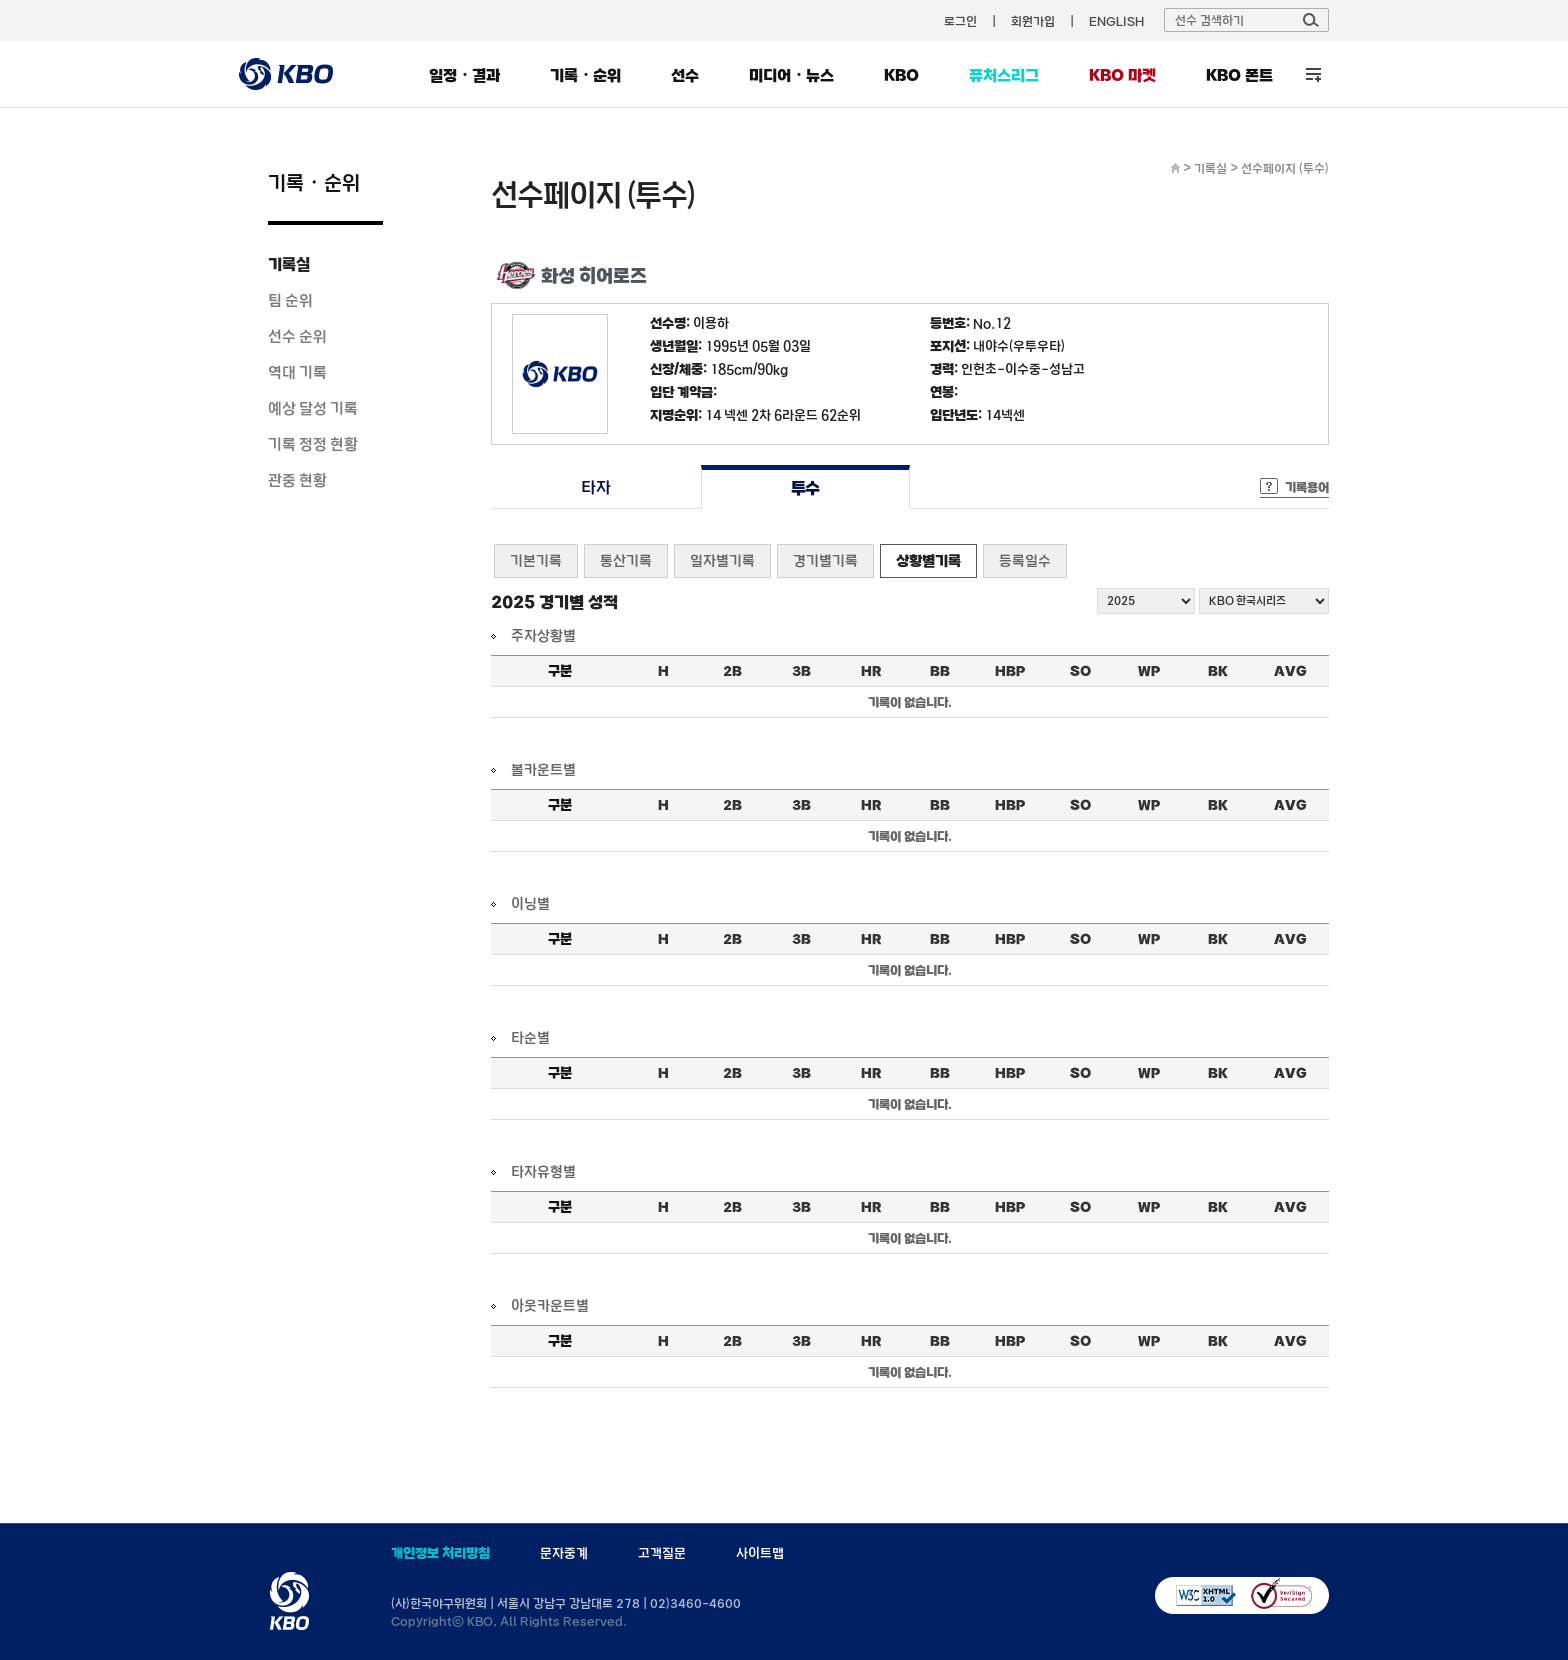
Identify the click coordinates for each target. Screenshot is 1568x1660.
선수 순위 (297, 336)
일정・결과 (464, 75)
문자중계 (564, 1553)
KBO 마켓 (1122, 75)
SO (1080, 671)
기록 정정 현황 (313, 444)
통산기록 (626, 560)
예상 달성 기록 (313, 408)
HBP (1010, 671)
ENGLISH (1116, 21)
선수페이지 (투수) (1285, 168)
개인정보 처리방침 (440, 1553)
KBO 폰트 (1239, 75)
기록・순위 (585, 75)
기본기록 (536, 560)
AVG (1290, 671)
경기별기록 (825, 560)
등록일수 (1025, 560)
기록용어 (1307, 487)
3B (801, 671)
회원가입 (1033, 21)
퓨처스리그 (1004, 75)
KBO (901, 75)
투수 (805, 487)
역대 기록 (297, 372)
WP (1149, 671)
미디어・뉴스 (791, 75)
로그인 (960, 21)
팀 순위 (290, 300)
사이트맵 (760, 1553)
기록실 (289, 264)
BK (1218, 671)
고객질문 (662, 1553)
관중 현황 (297, 480)
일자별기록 (722, 560)
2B (732, 671)
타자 (595, 487)
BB (940, 671)
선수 (685, 75)
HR (871, 671)
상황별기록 (928, 560)
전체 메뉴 (1313, 74)
